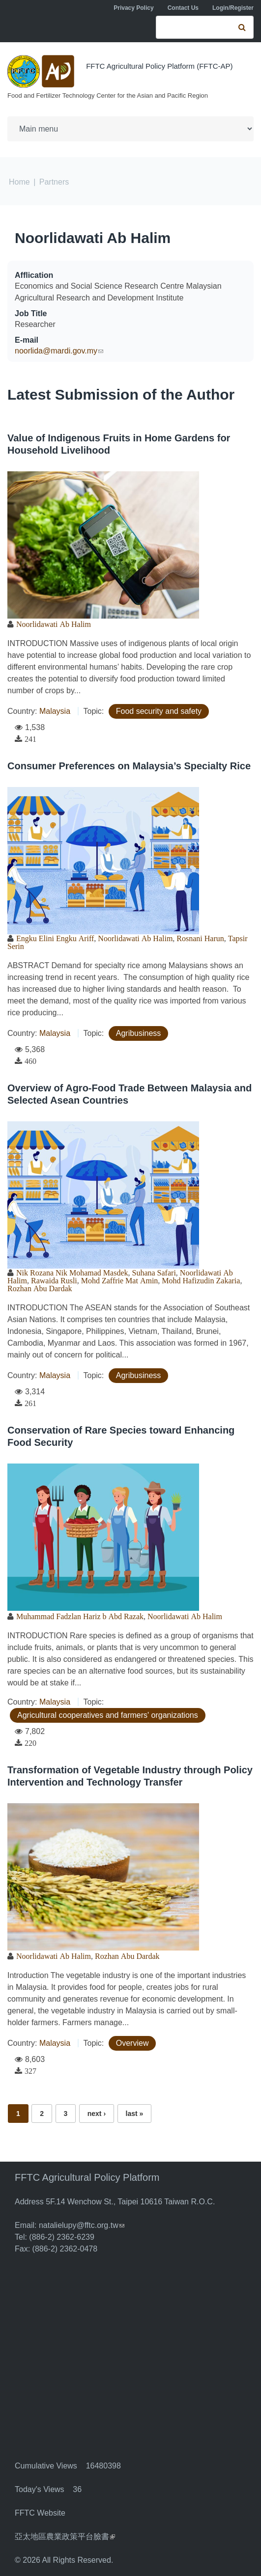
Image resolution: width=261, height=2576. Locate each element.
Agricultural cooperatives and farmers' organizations (107, 1715)
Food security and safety (159, 711)
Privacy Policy (133, 7)
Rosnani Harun (200, 938)
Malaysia (54, 711)
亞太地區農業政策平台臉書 (65, 2536)
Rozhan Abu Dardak (39, 1288)
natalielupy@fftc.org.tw (81, 2225)
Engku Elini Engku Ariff (55, 938)
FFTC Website (40, 2513)
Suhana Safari (154, 1272)
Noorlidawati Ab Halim (93, 238)
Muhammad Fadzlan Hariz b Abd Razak (80, 1616)
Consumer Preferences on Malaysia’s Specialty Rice (129, 765)
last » (135, 2113)
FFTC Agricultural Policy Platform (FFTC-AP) (159, 66)
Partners (54, 182)
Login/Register (233, 7)
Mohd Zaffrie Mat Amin (119, 1280)
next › (96, 2113)
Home (19, 182)
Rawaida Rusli (54, 1280)
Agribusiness (138, 1033)
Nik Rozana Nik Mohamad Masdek (72, 1272)
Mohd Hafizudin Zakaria (201, 1280)
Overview (132, 2043)
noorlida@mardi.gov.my (59, 351)
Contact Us (183, 7)
